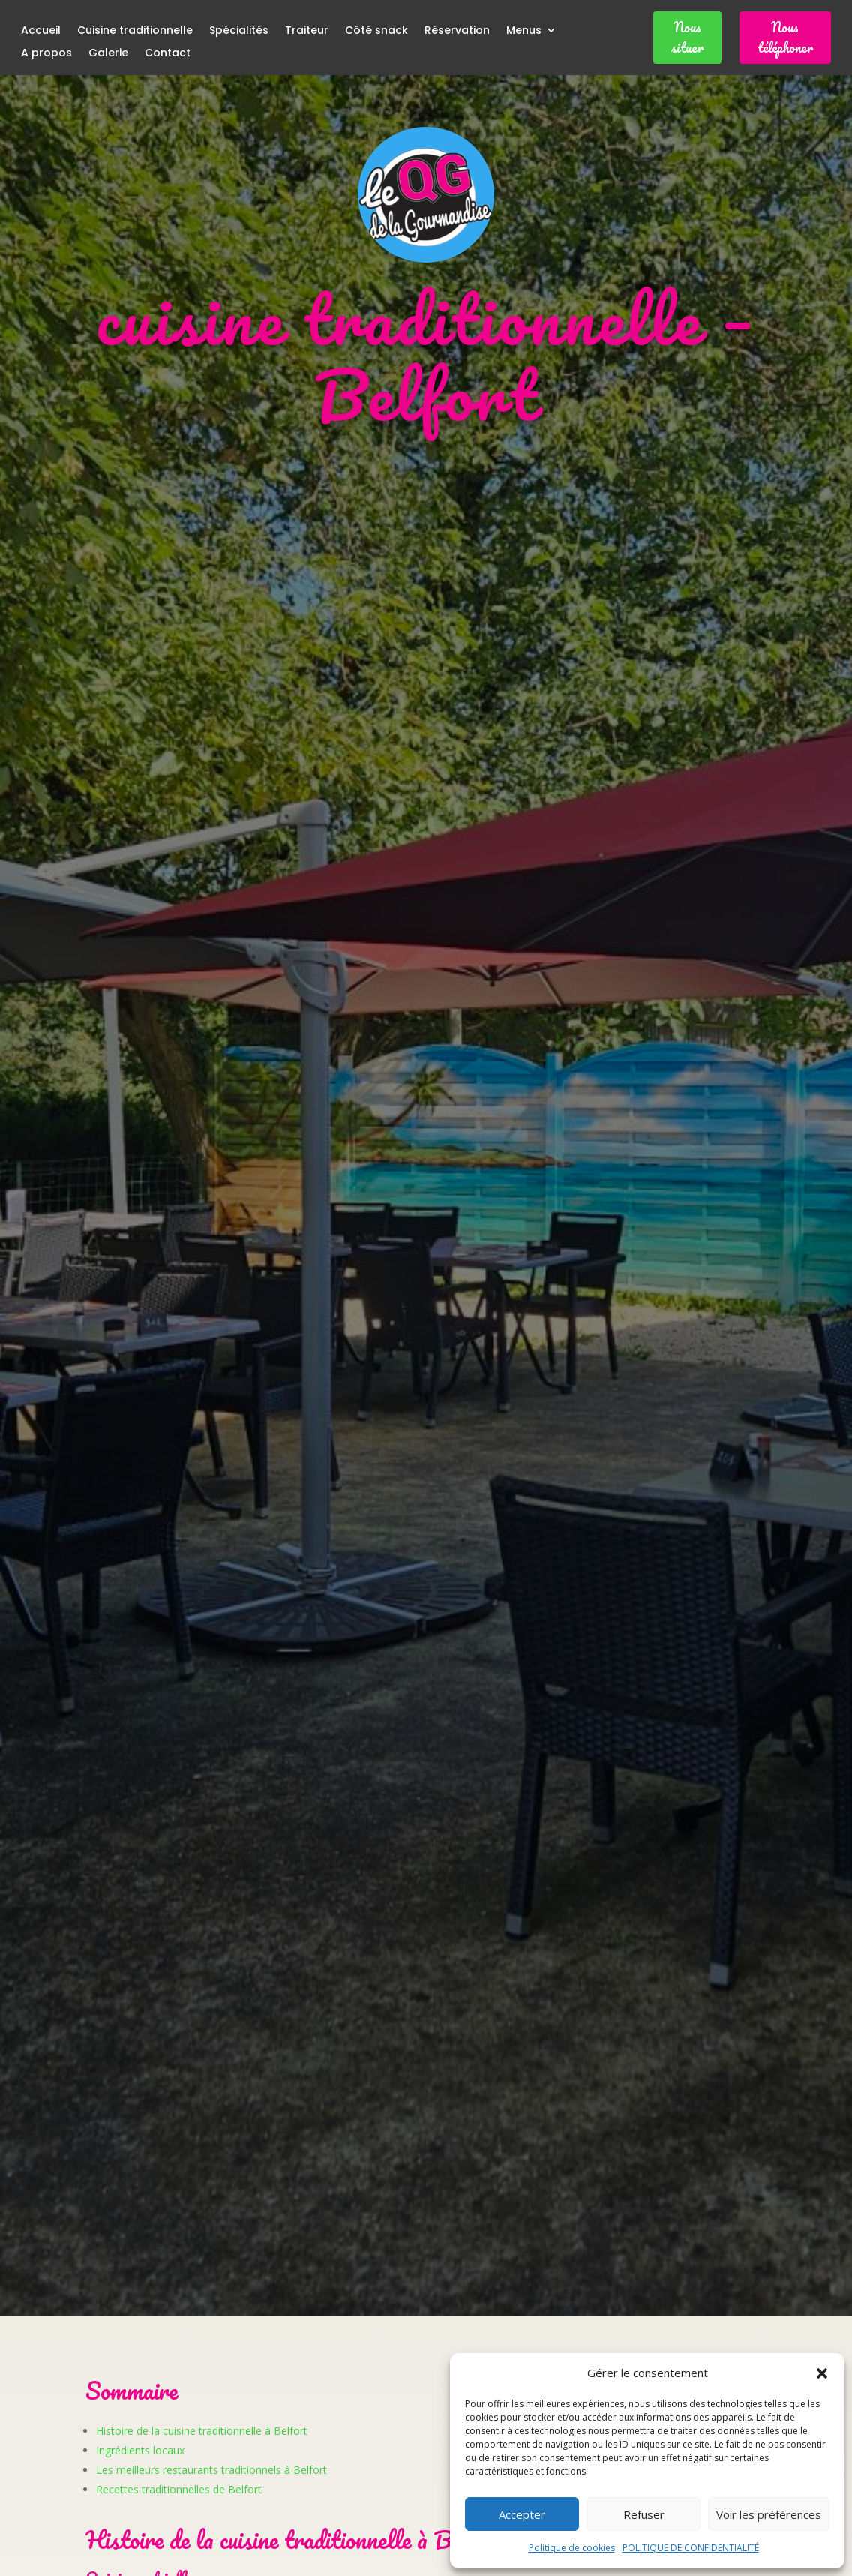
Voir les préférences (768, 2514)
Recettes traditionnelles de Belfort (179, 2489)
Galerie (108, 53)
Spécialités (238, 31)
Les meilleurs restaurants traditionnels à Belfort (211, 2470)
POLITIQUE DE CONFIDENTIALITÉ (690, 2547)
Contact (167, 53)
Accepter (522, 2514)
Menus (524, 31)
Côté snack (376, 31)
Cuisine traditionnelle (135, 31)
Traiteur (306, 31)
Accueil (41, 31)
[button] (822, 2373)
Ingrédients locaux (140, 2450)
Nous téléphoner (785, 37)
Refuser (643, 2514)
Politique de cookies (572, 2547)
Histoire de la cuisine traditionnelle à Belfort (202, 2431)
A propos (46, 53)
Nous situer (687, 37)
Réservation (457, 31)
